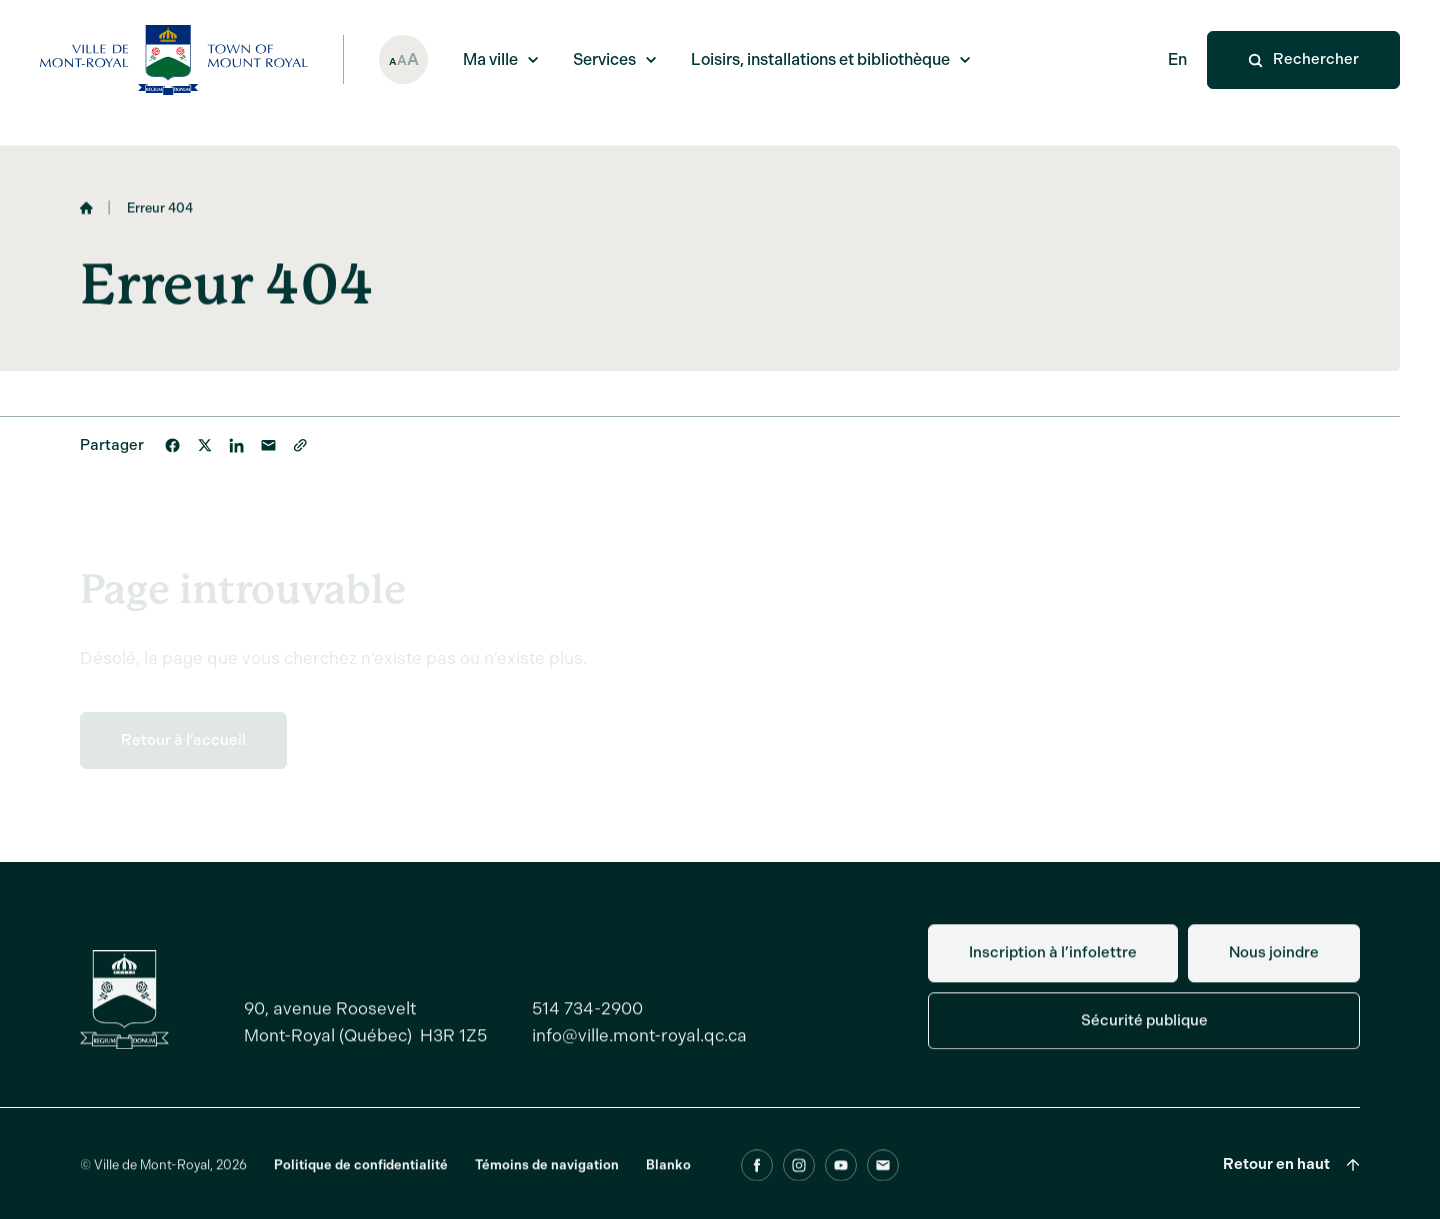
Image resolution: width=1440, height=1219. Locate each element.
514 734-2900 (587, 1018)
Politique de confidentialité (361, 1174)
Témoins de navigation (547, 1174)
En (1177, 59)
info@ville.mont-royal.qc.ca (639, 1045)
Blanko (668, 1174)
